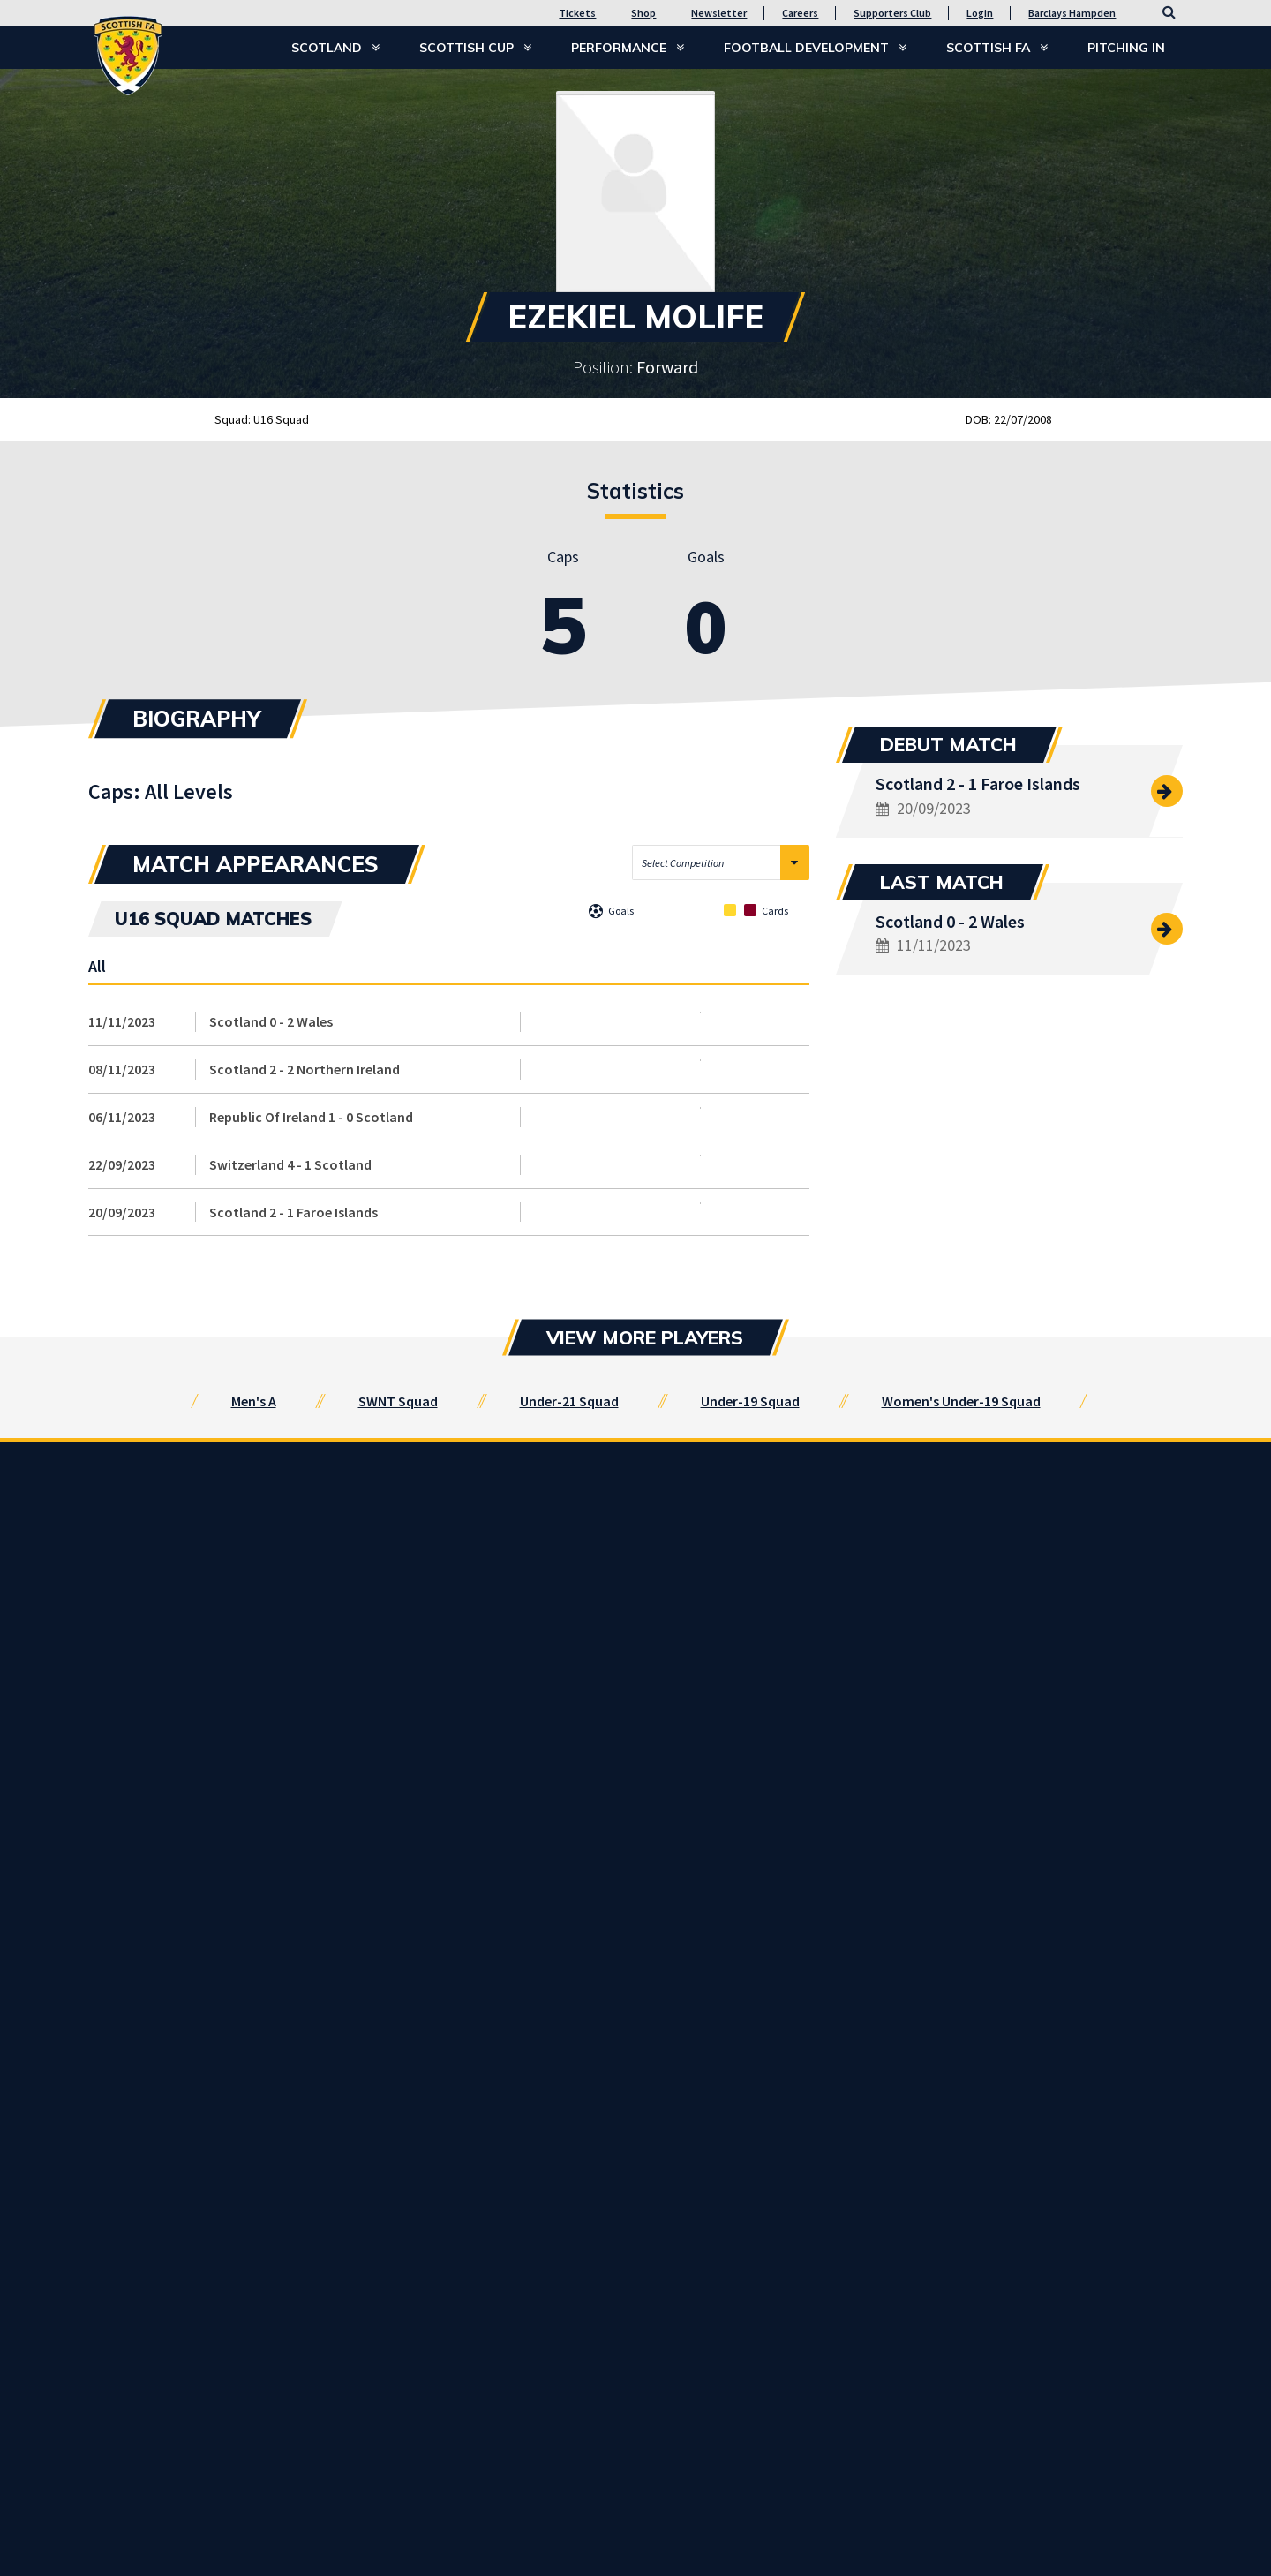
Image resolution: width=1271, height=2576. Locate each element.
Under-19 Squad (750, 1401)
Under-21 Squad (569, 1401)
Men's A (253, 1401)
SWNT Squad (398, 1401)
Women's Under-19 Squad (961, 1401)
